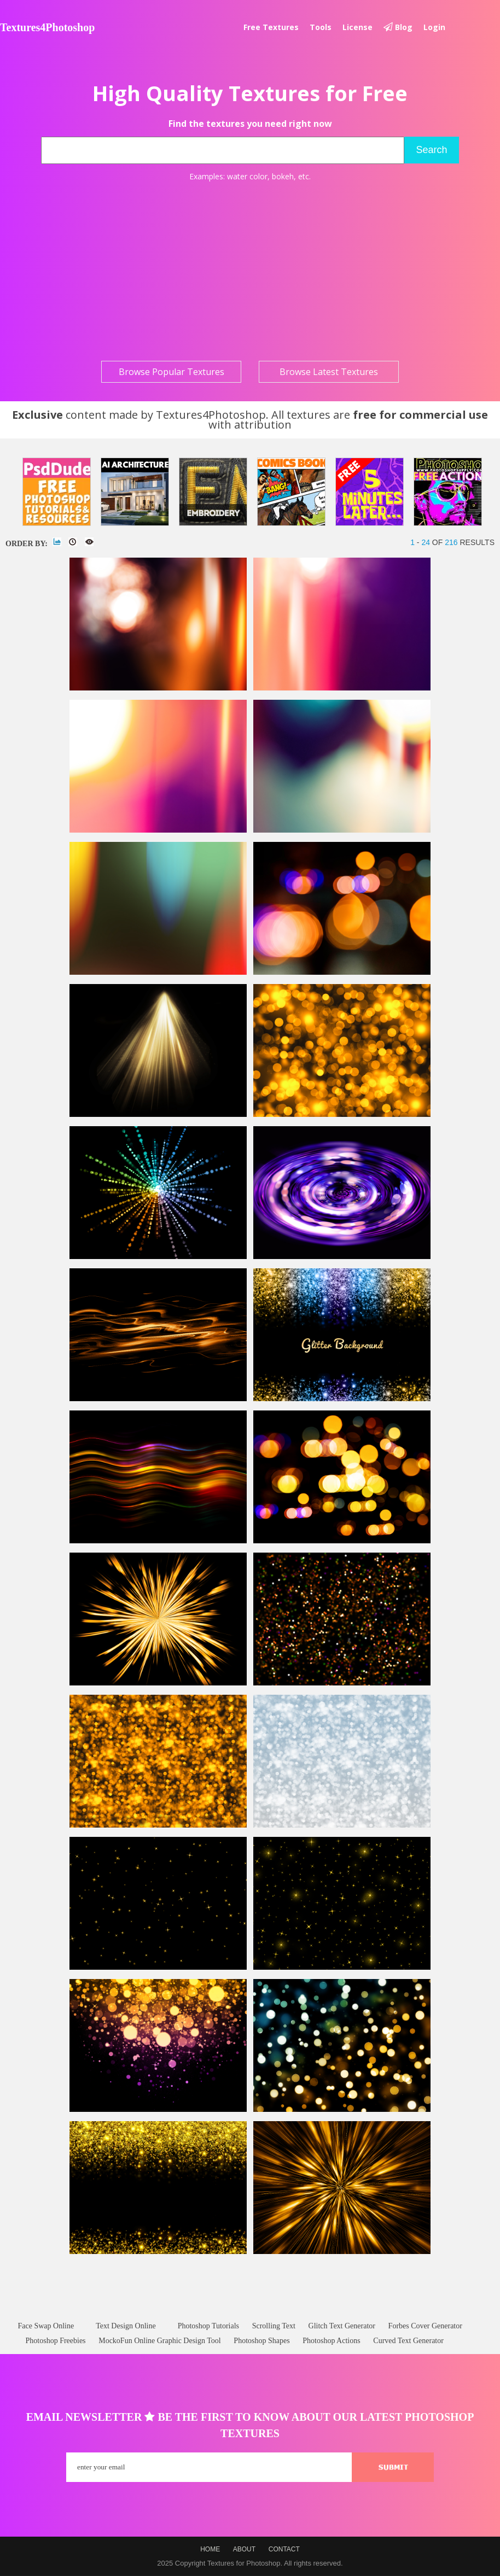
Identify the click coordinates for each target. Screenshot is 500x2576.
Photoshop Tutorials (208, 2326)
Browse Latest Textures (329, 372)
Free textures (271, 27)
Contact (284, 2549)
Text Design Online (125, 2326)
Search (431, 149)
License (357, 27)
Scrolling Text (273, 2326)
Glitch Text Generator (342, 2326)
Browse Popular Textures (171, 372)
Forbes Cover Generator (425, 2326)
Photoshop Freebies (56, 2341)
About (244, 2549)
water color (247, 176)
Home (210, 2549)
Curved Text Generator (408, 2341)
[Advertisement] (250, 271)
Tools (321, 27)
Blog (397, 27)
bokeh (283, 176)
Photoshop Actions (331, 2341)
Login (434, 27)
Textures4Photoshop (47, 27)
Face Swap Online (46, 2326)
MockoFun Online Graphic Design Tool (159, 2341)
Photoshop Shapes (261, 2341)
